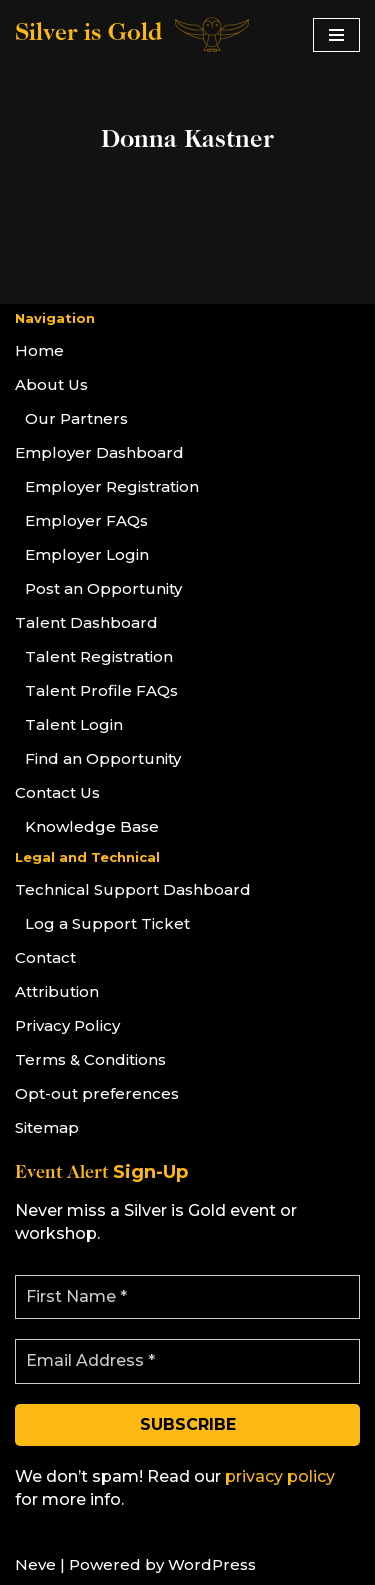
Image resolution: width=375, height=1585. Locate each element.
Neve (35, 1564)
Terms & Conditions (90, 1059)
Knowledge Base (92, 826)
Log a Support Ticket (107, 923)
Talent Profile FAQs (101, 690)
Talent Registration (99, 656)
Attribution (57, 991)
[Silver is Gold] (133, 34)
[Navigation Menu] (336, 35)
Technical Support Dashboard (133, 889)
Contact (45, 957)
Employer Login (87, 554)
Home (39, 350)
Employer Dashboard (99, 452)
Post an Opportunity (103, 588)
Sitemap (47, 1127)
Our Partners (76, 418)
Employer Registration (112, 486)
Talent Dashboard (86, 622)
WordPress (212, 1564)
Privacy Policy (67, 1025)
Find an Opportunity (103, 758)
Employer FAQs (86, 520)
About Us (51, 384)
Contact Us (57, 792)
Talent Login (74, 724)
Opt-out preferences (97, 1093)
